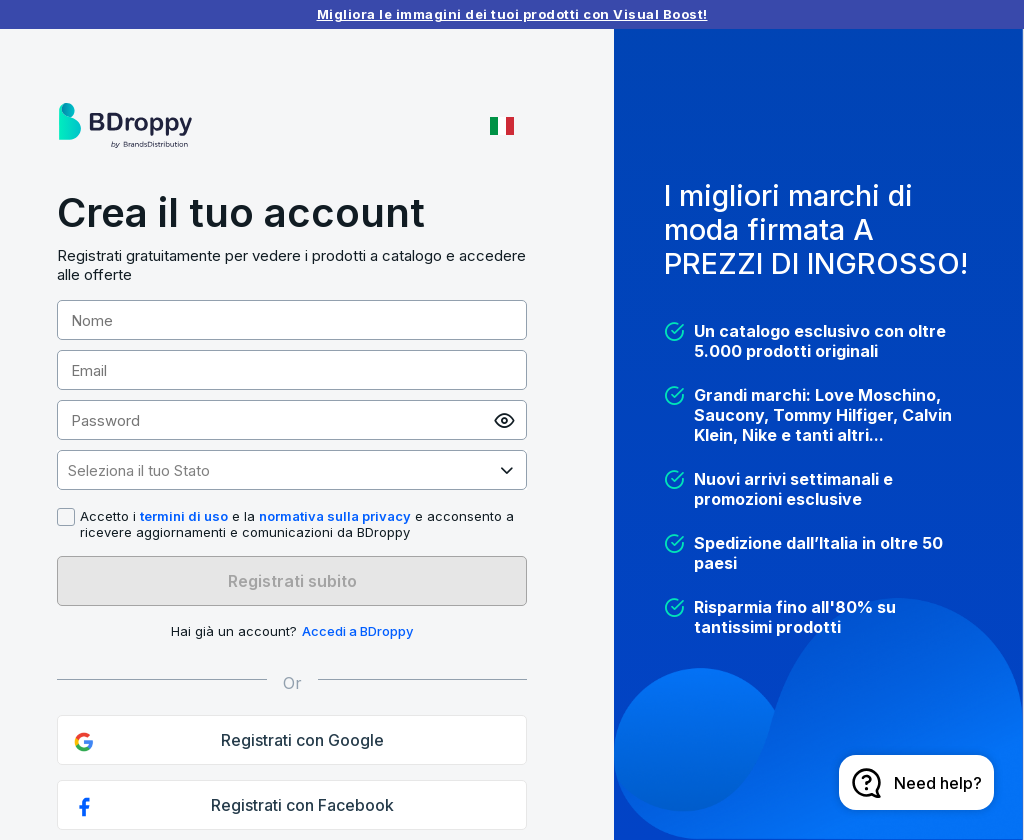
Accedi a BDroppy (357, 631)
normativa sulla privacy (335, 516)
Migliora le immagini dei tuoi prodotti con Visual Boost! (512, 14)
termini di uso (184, 516)
